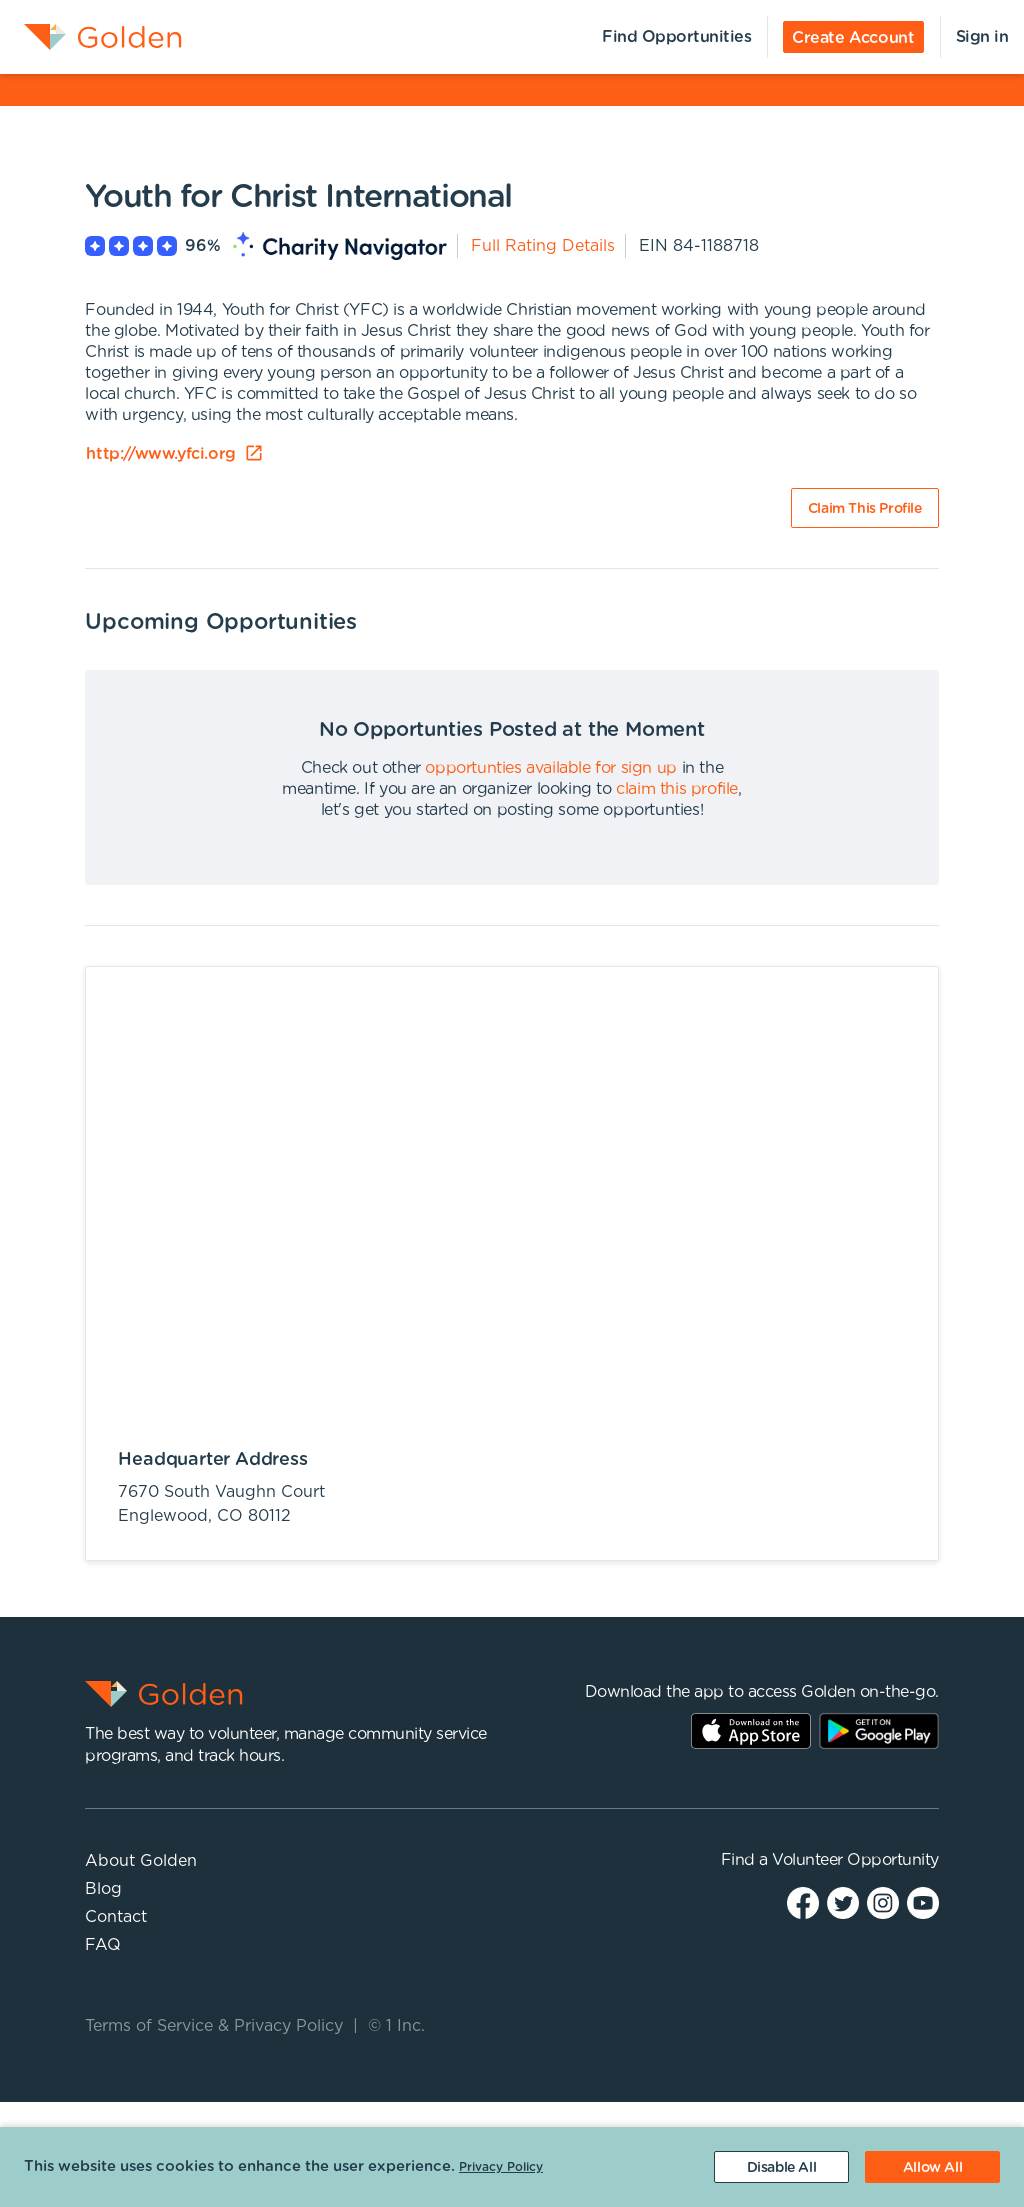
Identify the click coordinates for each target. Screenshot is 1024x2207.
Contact (116, 1917)
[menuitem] (91, 37)
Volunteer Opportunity (855, 1860)
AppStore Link (751, 1731)
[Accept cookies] (932, 2167)
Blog (103, 1889)
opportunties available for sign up (550, 768)
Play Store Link (879, 1731)
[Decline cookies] (781, 2167)
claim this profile (677, 789)
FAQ (103, 1945)
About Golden (141, 1861)
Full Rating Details (543, 246)
